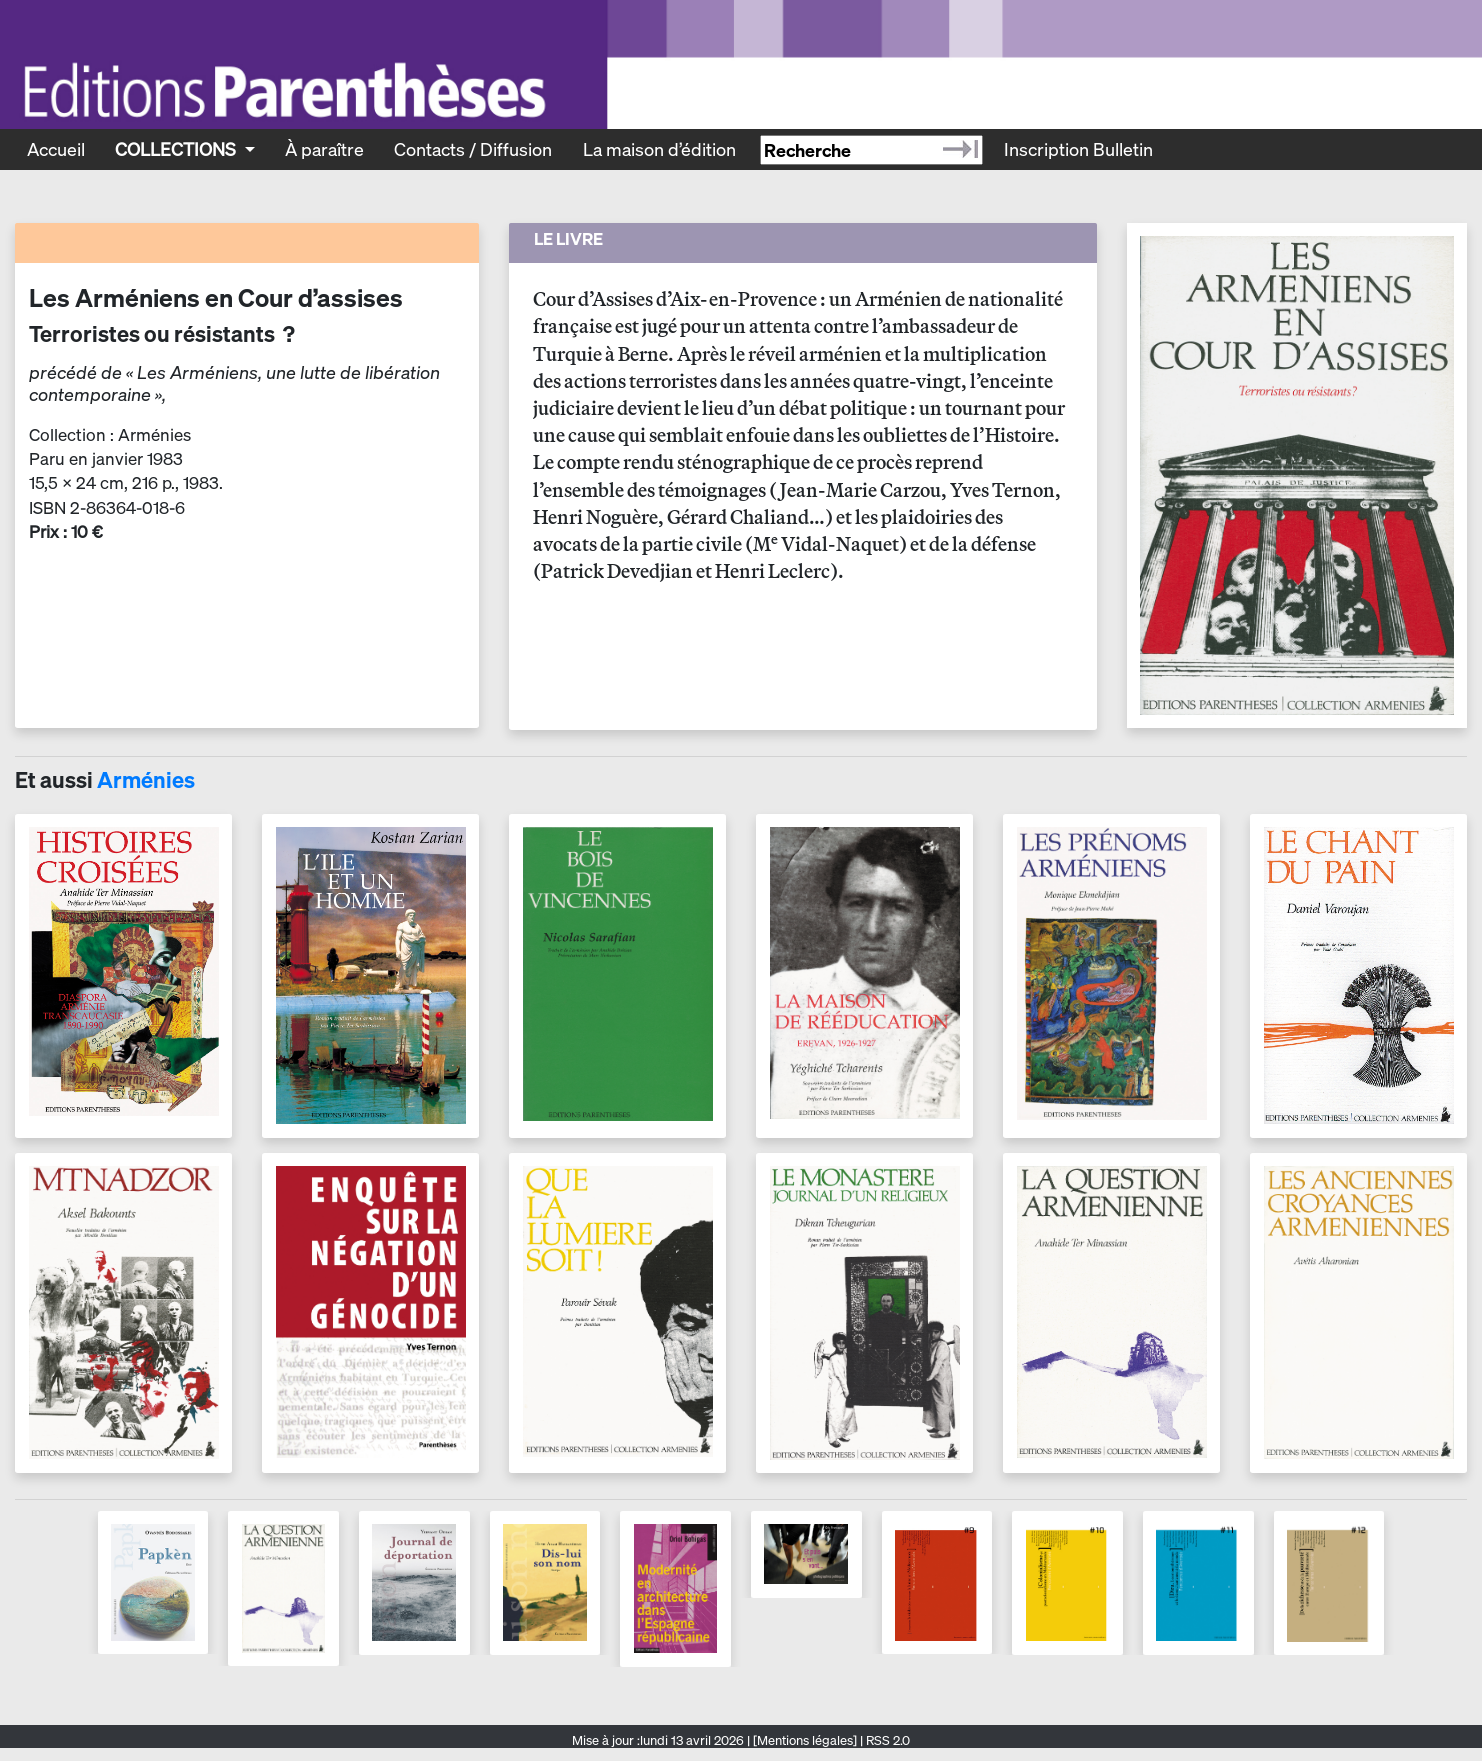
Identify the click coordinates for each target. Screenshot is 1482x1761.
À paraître (324, 149)
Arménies (146, 780)
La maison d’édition (659, 149)
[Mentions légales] (805, 1740)
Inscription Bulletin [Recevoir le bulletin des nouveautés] (1078, 149)
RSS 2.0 (886, 1740)
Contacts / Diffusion (473, 149)
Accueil (56, 149)
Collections (177, 149)
